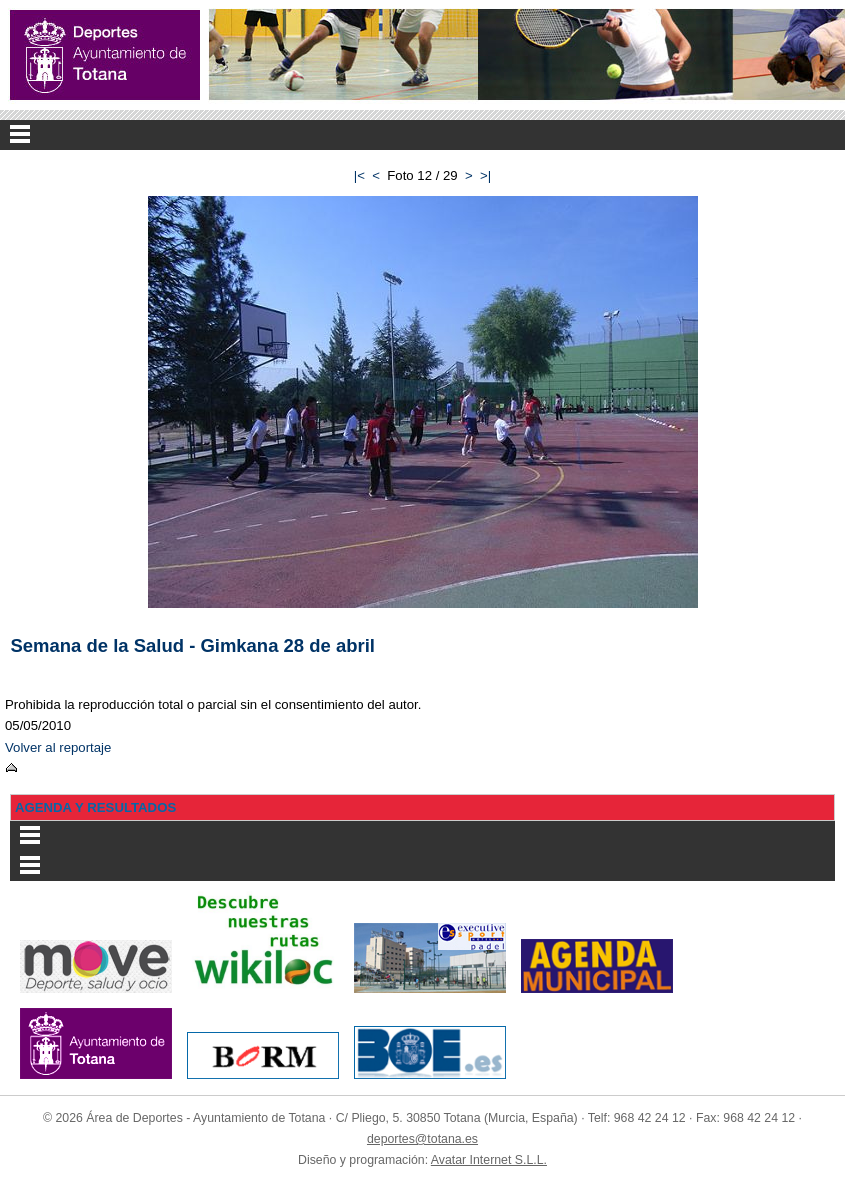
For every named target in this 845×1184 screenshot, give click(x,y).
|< (359, 175)
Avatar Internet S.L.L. (489, 1160)
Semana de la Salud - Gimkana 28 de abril (193, 645)
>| (485, 175)
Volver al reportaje (58, 747)
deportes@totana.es (422, 1139)
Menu (422, 135)
